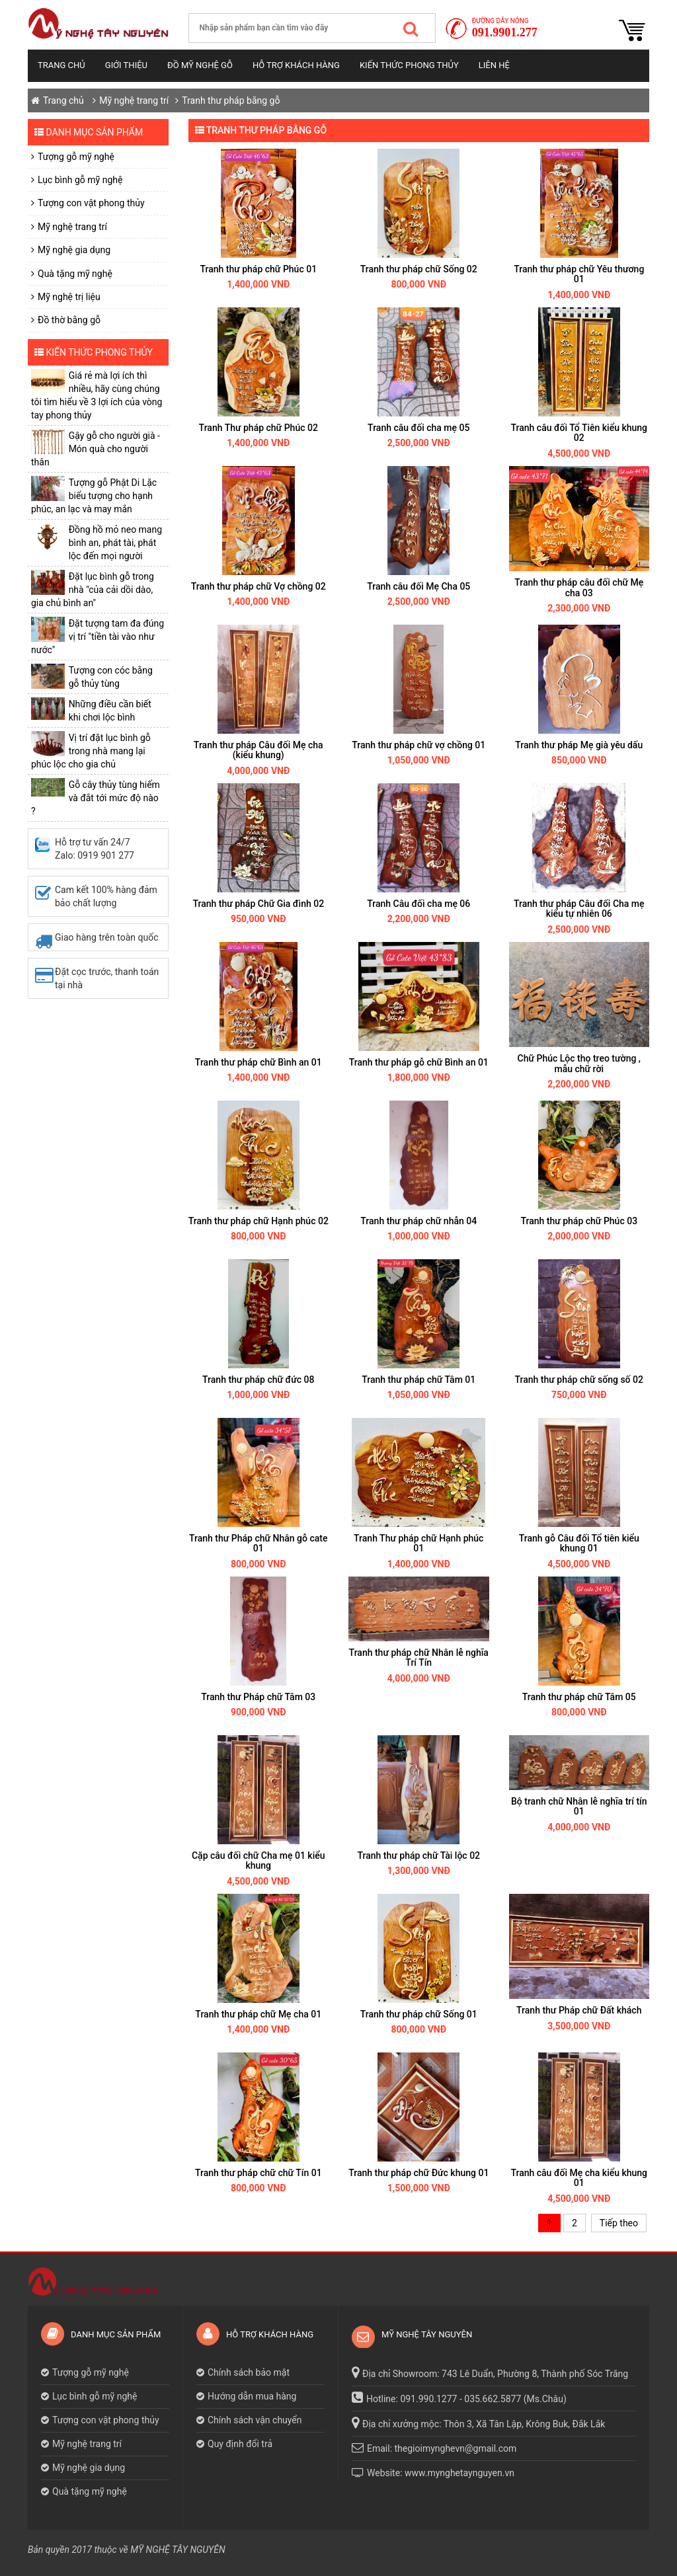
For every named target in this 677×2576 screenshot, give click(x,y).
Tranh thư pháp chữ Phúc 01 (258, 269)
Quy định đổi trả (240, 2444)
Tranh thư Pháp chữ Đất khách (578, 2010)
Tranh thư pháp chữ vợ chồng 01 (418, 745)
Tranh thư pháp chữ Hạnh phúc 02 (258, 1221)
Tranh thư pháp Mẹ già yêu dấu (579, 745)
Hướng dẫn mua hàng (252, 2396)
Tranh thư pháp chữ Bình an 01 (258, 1062)
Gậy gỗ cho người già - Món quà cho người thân (95, 448)
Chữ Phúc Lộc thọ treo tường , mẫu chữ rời (579, 1063)
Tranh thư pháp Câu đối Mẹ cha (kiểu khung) (258, 750)
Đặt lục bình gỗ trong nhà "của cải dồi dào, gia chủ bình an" (92, 589)
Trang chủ (61, 65)
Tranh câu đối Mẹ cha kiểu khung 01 (578, 2177)
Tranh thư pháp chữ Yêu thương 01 (579, 274)
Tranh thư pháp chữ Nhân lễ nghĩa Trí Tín (419, 1657)
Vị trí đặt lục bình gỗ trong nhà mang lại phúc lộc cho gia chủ (91, 750)
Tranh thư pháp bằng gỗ (231, 100)
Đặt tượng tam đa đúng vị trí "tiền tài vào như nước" (97, 636)
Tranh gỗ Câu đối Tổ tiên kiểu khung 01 (579, 1543)
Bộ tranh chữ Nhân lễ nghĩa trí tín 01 (579, 1806)
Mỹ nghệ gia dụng (74, 250)
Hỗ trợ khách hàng (296, 65)
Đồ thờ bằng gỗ (69, 320)
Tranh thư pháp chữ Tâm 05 (579, 1697)
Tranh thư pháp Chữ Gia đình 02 (258, 903)
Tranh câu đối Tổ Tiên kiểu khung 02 (578, 432)
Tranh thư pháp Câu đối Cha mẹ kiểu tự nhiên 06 (579, 908)
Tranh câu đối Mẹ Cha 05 (418, 586)
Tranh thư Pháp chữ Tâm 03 (258, 1697)
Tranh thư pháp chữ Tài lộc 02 (418, 1855)
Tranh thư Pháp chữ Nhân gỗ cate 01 (258, 1543)
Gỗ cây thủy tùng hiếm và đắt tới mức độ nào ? (95, 797)
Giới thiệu (126, 65)
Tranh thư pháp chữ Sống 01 (418, 2014)
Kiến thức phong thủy (409, 65)
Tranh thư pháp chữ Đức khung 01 (418, 2172)
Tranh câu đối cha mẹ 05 (418, 427)
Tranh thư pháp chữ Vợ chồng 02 (258, 586)
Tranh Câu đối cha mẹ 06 (418, 903)
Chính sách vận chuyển (255, 2420)
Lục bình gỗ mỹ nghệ (80, 180)
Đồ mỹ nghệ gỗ (200, 65)
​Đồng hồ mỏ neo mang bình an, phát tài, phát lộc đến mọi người (115, 542)
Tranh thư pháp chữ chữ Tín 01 (258, 2172)
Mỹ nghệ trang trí (134, 100)
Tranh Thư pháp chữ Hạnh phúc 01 (418, 1543)
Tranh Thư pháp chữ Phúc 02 (258, 427)
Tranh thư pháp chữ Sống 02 (418, 269)
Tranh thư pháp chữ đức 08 (258, 1379)
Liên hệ (494, 65)
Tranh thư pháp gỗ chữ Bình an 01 (419, 1062)
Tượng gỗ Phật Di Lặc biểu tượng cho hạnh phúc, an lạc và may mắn (94, 495)
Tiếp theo (619, 2223)
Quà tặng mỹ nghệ (75, 273)
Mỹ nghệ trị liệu (69, 297)
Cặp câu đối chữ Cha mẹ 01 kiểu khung (258, 1860)
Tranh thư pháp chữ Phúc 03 (578, 1221)
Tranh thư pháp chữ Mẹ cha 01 (258, 2014)
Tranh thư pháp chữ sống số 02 (579, 1379)
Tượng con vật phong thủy (91, 203)
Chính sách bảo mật (249, 2372)
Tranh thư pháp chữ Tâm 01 (418, 1379)
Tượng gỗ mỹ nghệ (76, 156)
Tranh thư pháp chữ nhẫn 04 (418, 1221)
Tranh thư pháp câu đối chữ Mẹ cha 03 (578, 587)
